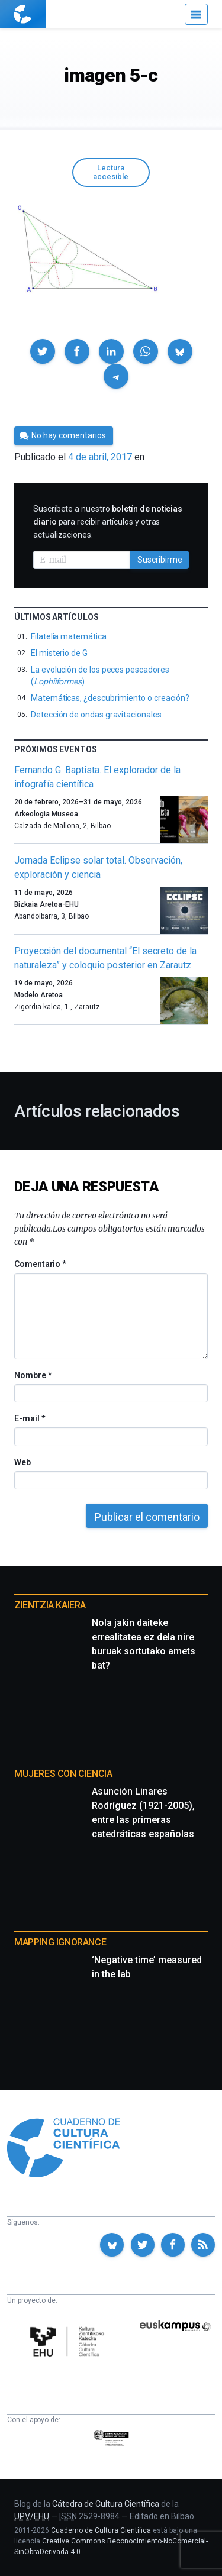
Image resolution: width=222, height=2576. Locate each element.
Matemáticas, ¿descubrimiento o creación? (110, 698)
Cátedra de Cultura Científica (105, 2504)
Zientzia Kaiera (50, 1605)
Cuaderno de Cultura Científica (101, 2530)
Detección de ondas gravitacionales (96, 714)
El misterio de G (59, 653)
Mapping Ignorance (60, 1942)
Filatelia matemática (69, 636)
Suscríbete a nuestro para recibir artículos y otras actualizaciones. (107, 521)
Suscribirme (159, 559)
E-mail (29, 1418)
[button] (42, 351)
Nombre (32, 1375)
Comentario (40, 1264)
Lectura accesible (110, 172)
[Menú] (196, 14)
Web (22, 1462)
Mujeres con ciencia (63, 1773)
